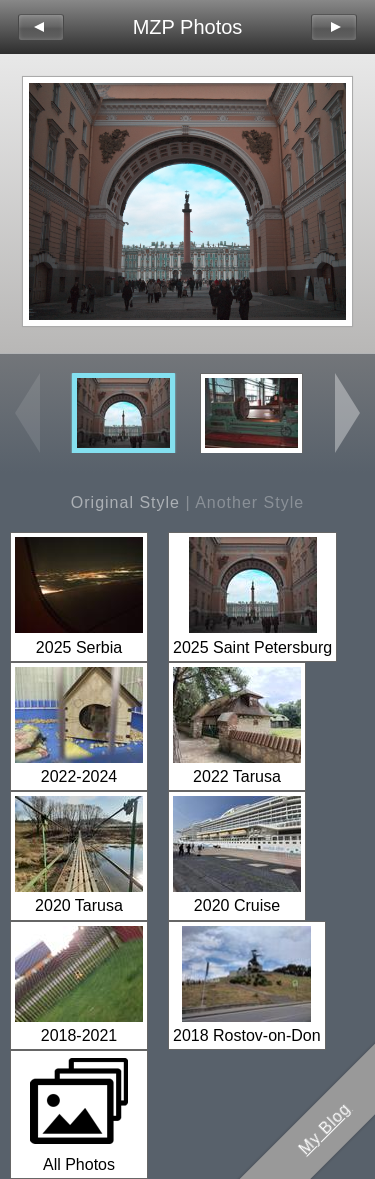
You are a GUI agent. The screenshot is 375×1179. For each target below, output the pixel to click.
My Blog (325, 1129)
